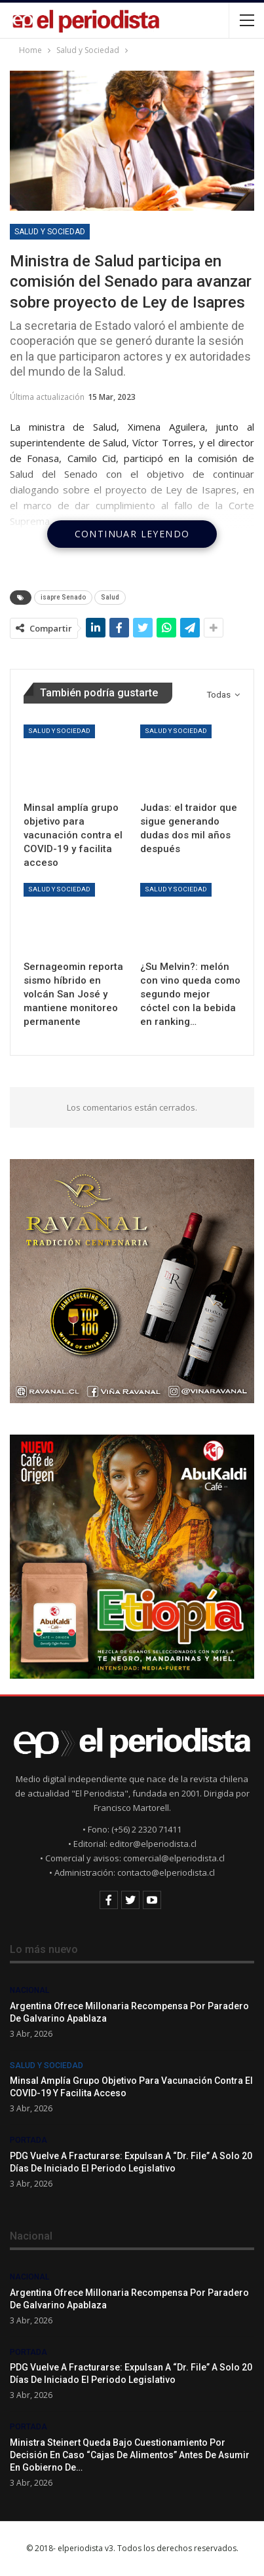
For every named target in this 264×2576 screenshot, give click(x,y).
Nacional (29, 1990)
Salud (110, 597)
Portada (28, 2140)
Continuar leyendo (132, 534)
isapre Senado (63, 597)
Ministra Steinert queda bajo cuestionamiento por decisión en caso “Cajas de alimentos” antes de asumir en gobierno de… (130, 2455)
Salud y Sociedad (49, 231)
